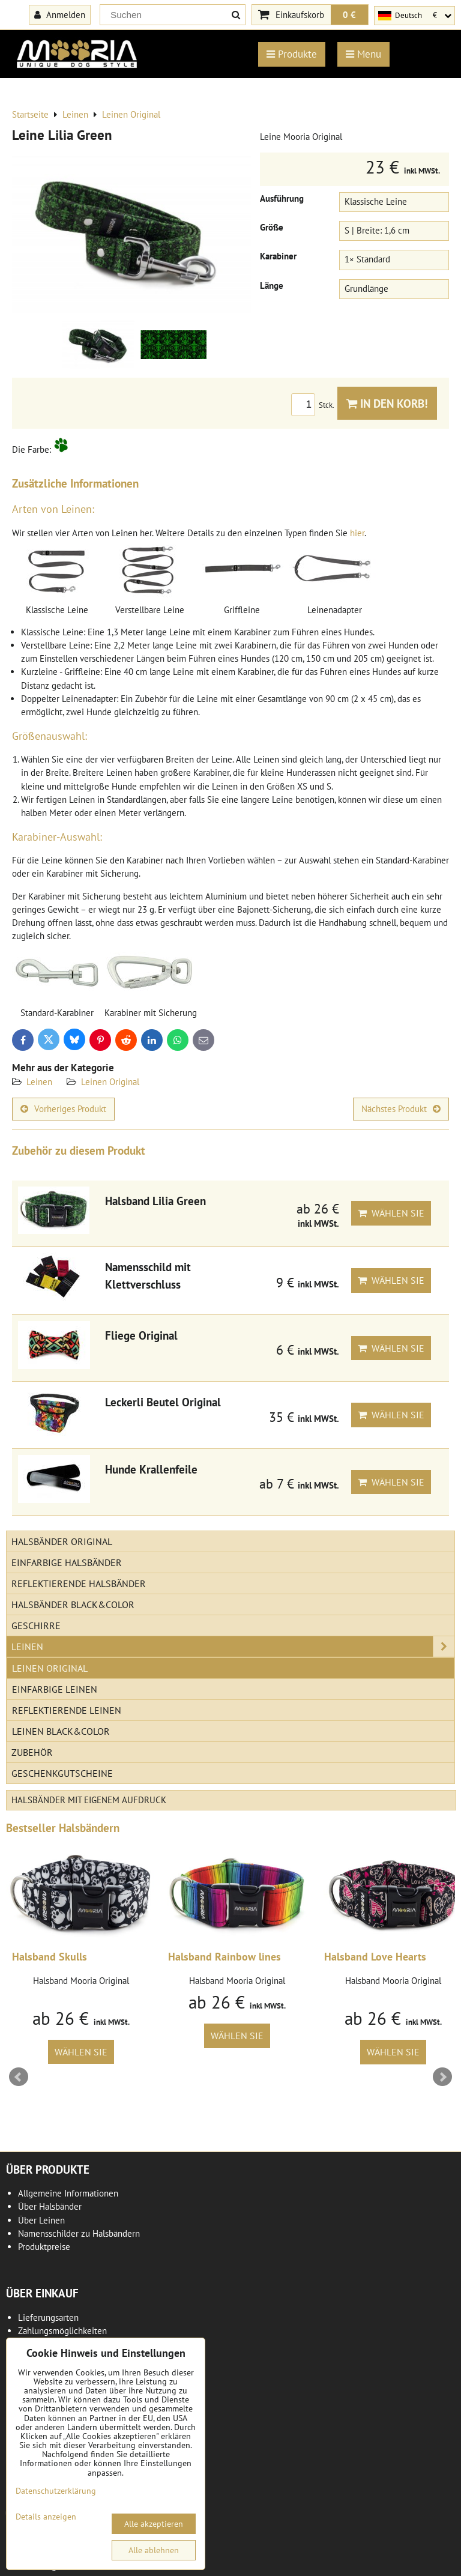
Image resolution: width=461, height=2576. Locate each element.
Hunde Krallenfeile (151, 1469)
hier (357, 533)
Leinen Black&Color (61, 1731)
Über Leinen (41, 2220)
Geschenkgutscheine (62, 1773)
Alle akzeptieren (153, 2523)
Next (442, 2077)
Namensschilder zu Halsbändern (79, 2233)
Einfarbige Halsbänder (66, 1562)
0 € (349, 14)
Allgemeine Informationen (68, 2193)
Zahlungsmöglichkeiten (62, 2330)
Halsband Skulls (49, 1957)
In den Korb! (387, 403)
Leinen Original (110, 1081)
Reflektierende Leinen (66, 1710)
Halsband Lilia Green (155, 1200)
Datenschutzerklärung (56, 2490)
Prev (18, 2077)
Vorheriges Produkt (63, 1108)
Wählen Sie (391, 1213)
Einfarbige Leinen (54, 1689)
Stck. (314, 405)
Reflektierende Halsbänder (78, 1583)
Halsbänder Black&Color (72, 1604)
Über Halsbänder (50, 2206)
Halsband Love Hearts (375, 1957)
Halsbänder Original (61, 1541)
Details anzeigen (46, 2516)
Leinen (39, 1081)
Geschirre (36, 1625)
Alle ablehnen (153, 2550)
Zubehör (32, 1752)
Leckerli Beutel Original (163, 1401)
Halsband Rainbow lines (224, 1957)
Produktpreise (44, 2246)
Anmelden (59, 14)
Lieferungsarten (48, 2317)
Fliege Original (141, 1335)
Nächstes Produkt (401, 1108)
